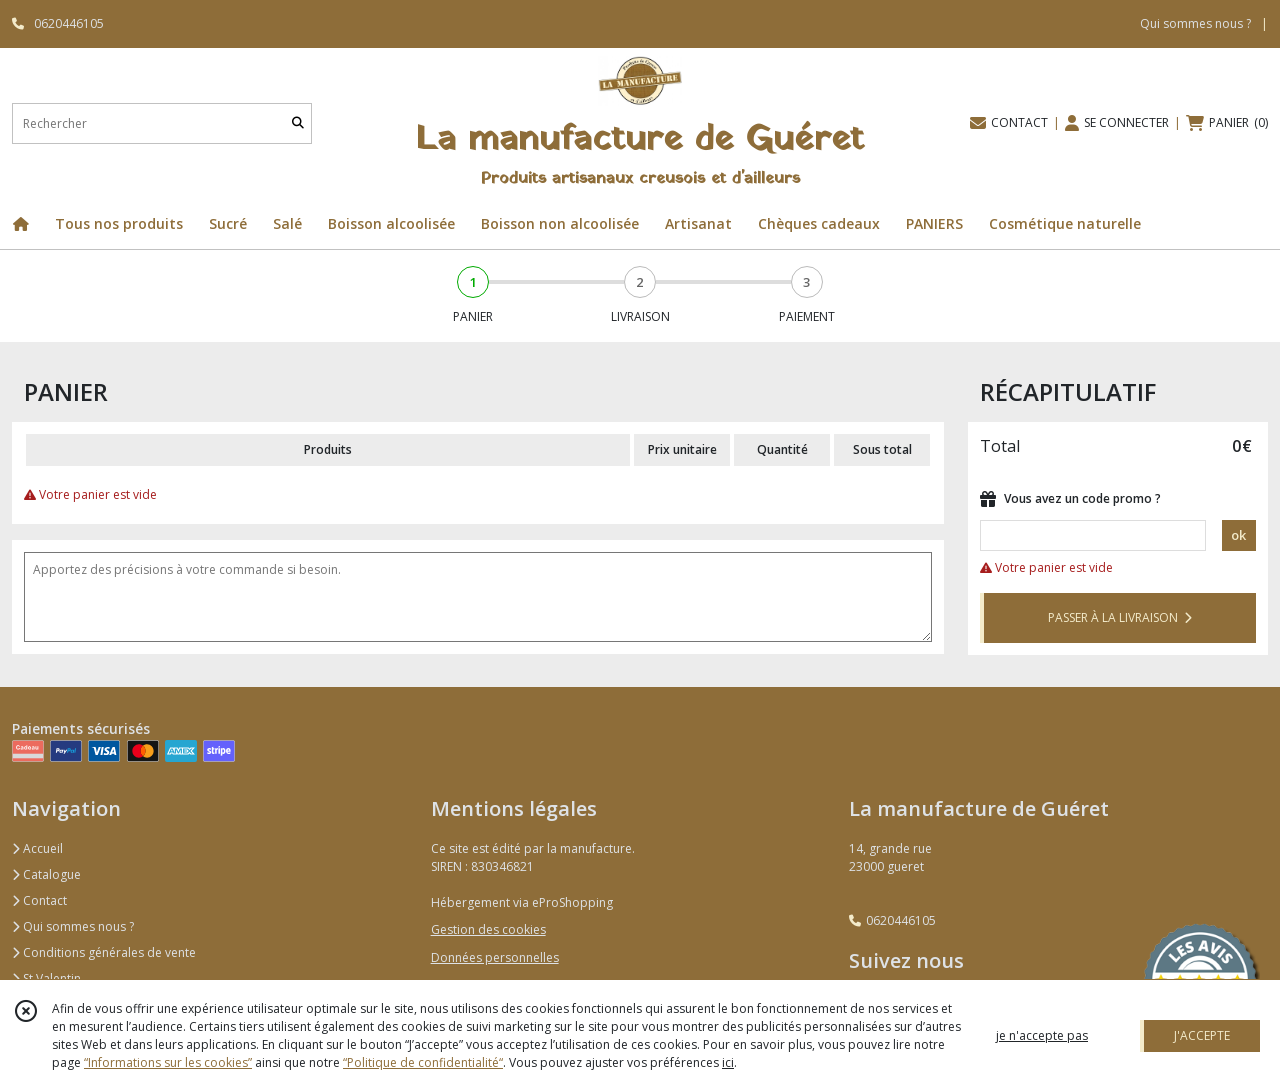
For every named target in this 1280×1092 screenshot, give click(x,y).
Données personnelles (495, 957)
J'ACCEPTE (1202, 1035)
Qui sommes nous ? (73, 926)
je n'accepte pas (1042, 1035)
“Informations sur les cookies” (168, 1062)
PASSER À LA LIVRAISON (1120, 617)
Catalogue (46, 874)
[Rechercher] (298, 123)
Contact (39, 900)
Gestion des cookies (488, 929)
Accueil (37, 848)
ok (1238, 535)
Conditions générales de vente (104, 952)
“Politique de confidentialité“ (423, 1062)
